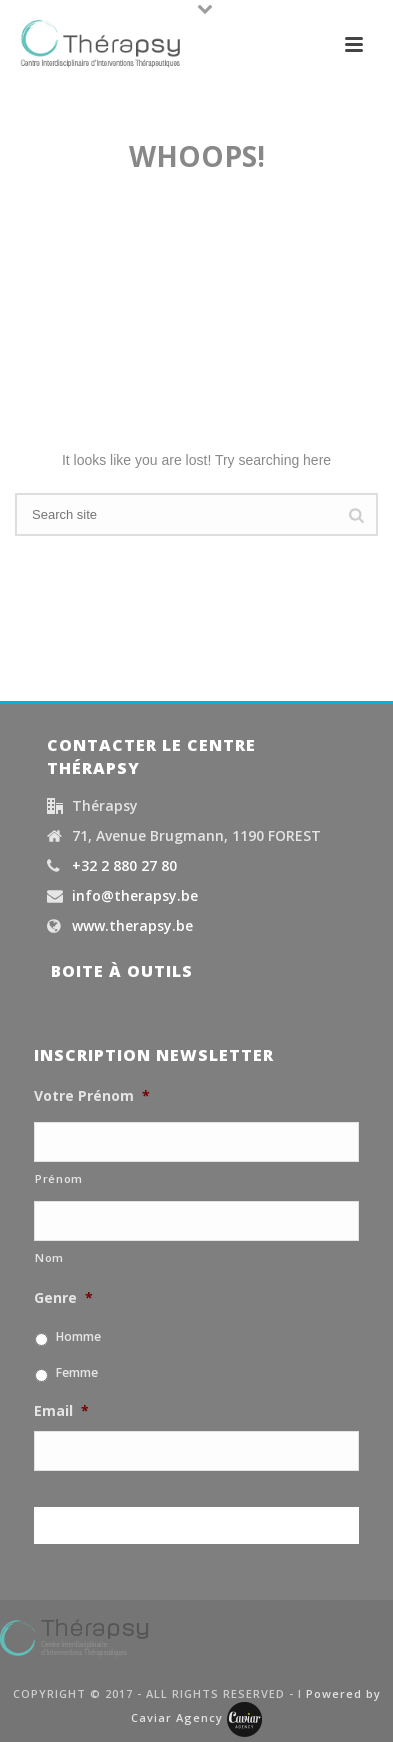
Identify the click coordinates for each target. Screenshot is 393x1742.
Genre (63, 1298)
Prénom (59, 1178)
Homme (78, 1336)
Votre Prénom (92, 1096)
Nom (49, 1257)
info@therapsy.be (135, 896)
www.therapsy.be (132, 926)
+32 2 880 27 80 (124, 866)
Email (61, 1411)
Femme (77, 1372)
